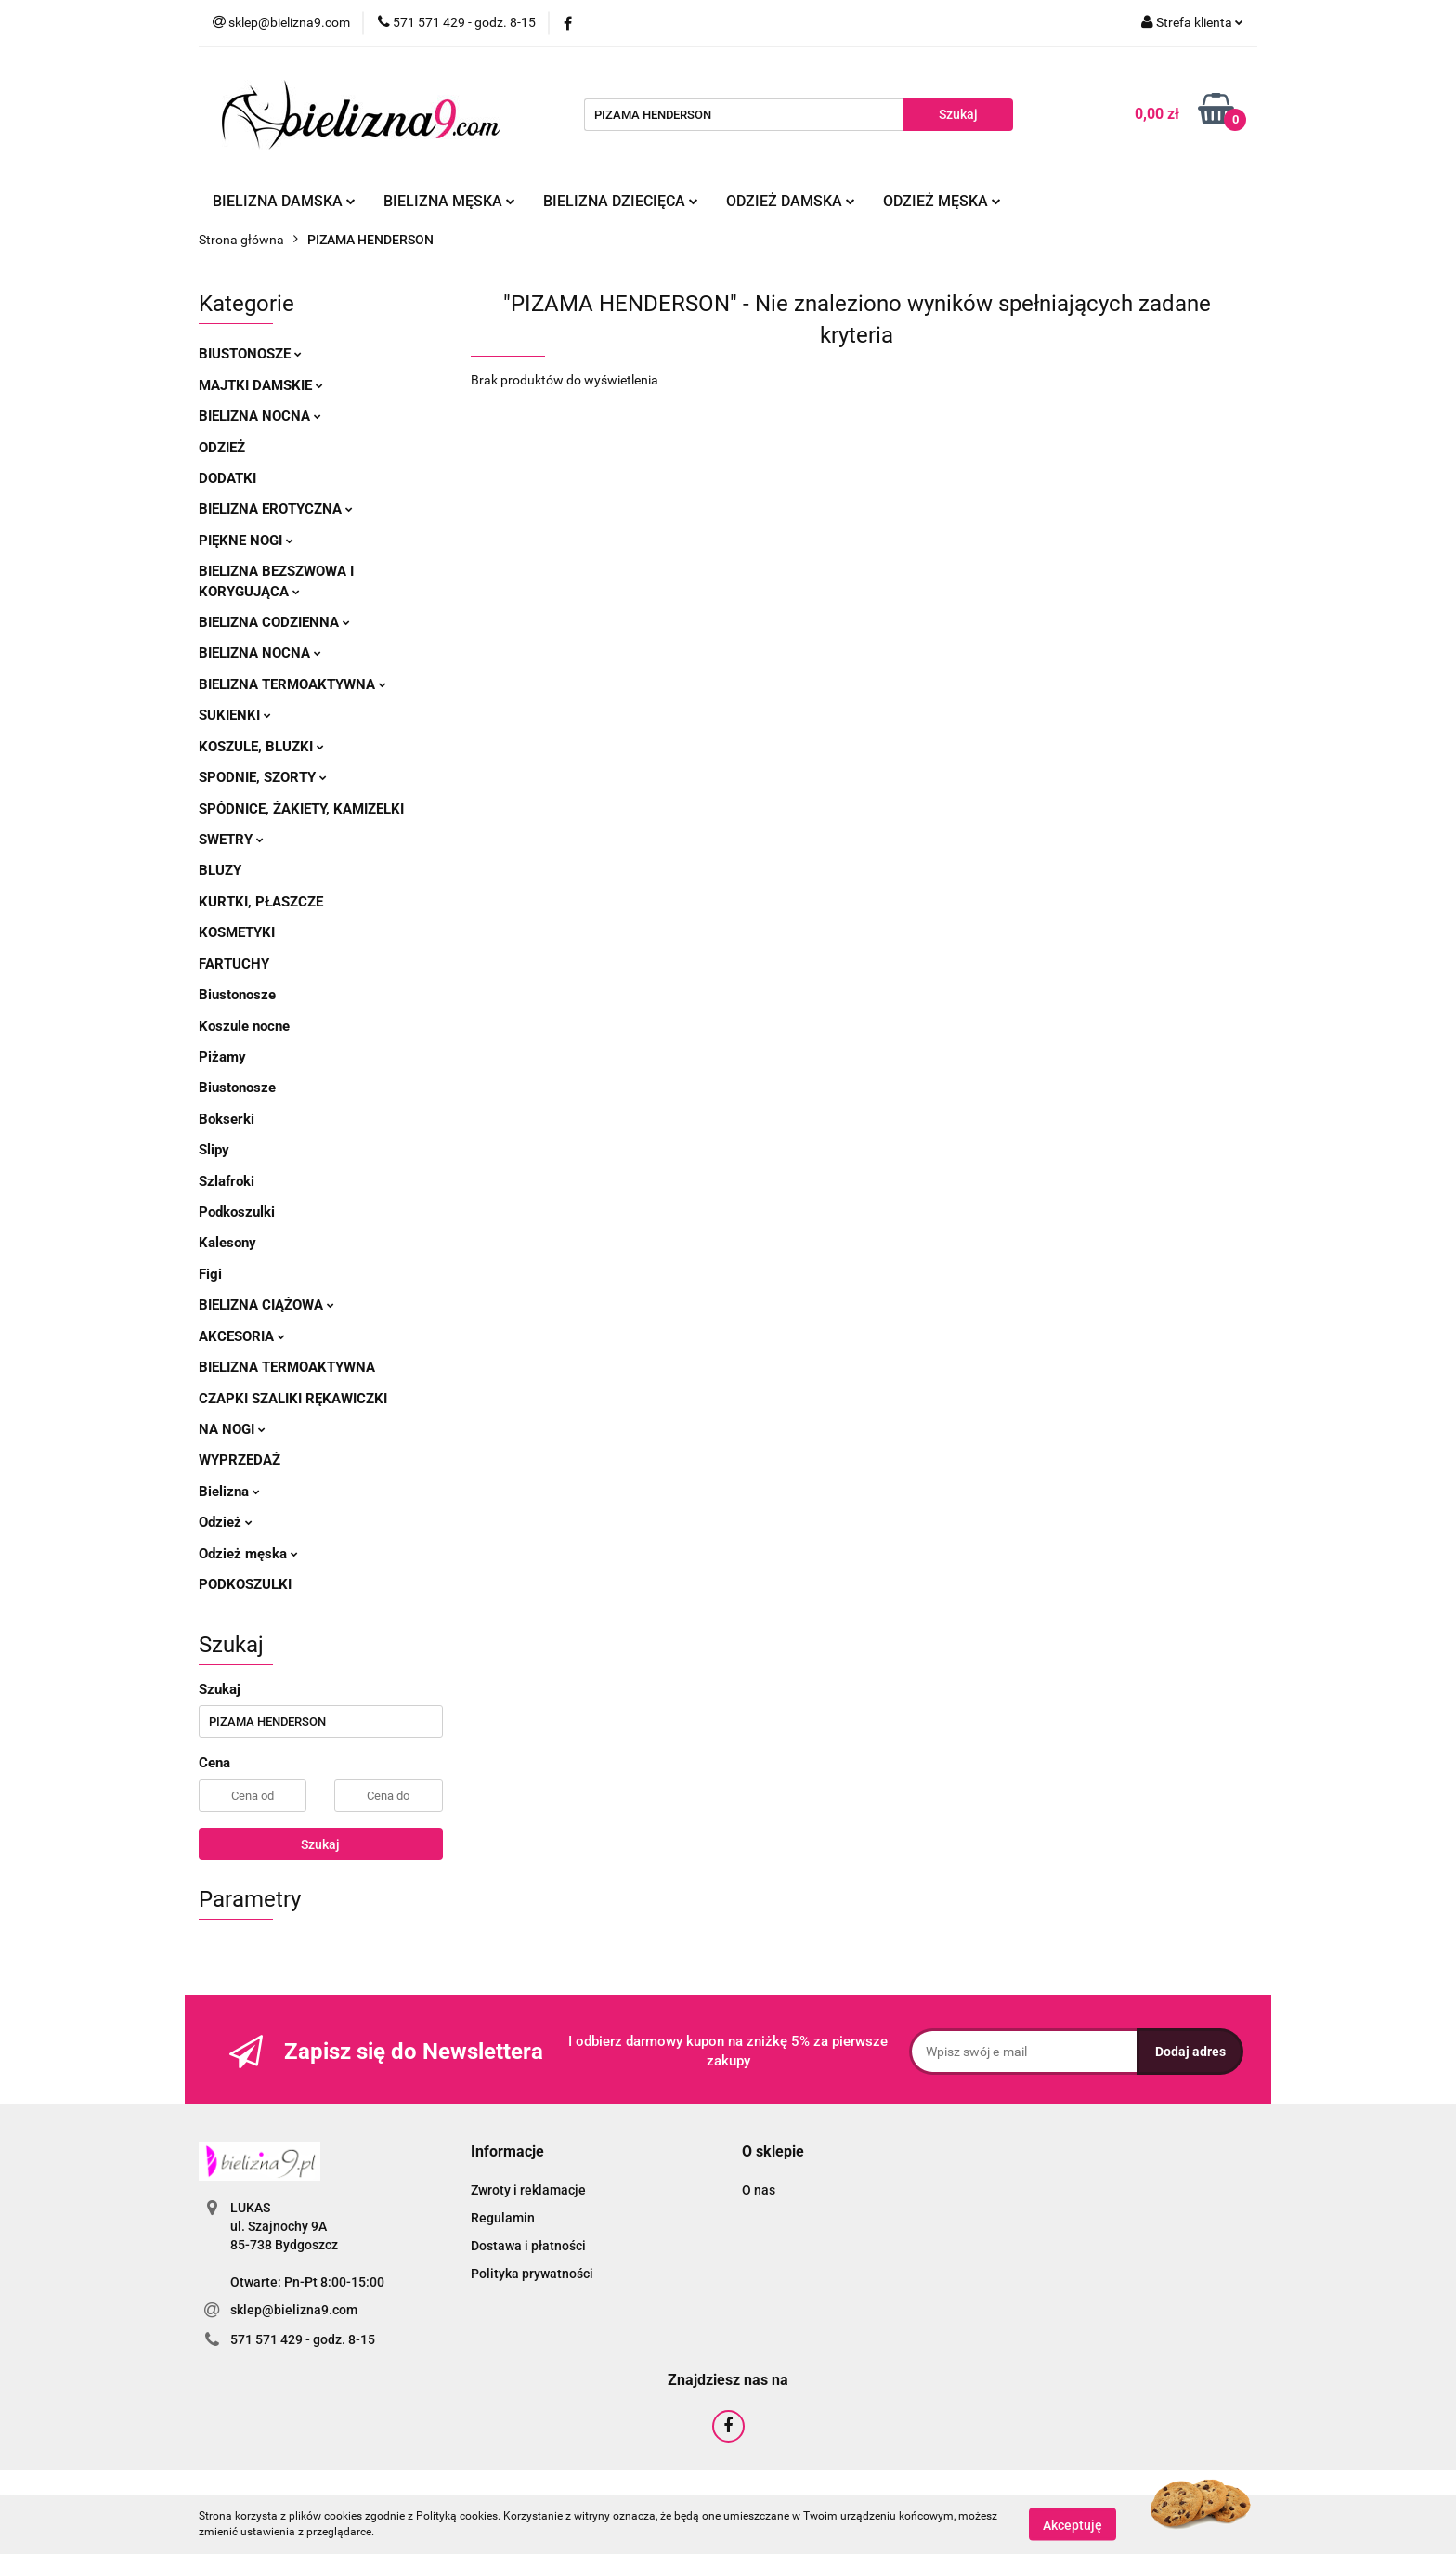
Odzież (222, 447)
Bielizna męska (449, 201)
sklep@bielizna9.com (294, 2309)
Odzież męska (942, 201)
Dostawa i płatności (528, 2245)
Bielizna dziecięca (620, 201)
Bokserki (226, 1119)
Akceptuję (1072, 2524)
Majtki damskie (261, 385)
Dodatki (227, 478)
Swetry (231, 839)
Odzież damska (790, 201)
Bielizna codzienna (274, 622)
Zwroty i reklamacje (528, 2190)
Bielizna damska (284, 201)
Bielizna (229, 1491)
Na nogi (232, 1429)
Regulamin (503, 2217)
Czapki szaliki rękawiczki (293, 1398)
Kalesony (227, 1242)
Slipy (214, 1149)
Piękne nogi (246, 540)
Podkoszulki (237, 1212)
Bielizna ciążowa (266, 1305)
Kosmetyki (237, 932)
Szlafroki (226, 1181)
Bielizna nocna (260, 416)
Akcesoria (242, 1336)
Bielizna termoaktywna (292, 684)
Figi (210, 1274)
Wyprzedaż (239, 1460)
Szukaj (320, 1844)
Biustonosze (250, 353)
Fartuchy (234, 964)
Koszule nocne (244, 1026)
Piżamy (222, 1057)
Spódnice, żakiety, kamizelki (301, 809)
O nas (758, 2190)
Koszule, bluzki (261, 746)
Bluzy (220, 870)
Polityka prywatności (532, 2273)
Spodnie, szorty (263, 777)
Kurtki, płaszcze (261, 901)
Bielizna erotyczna (276, 509)
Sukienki (235, 715)
